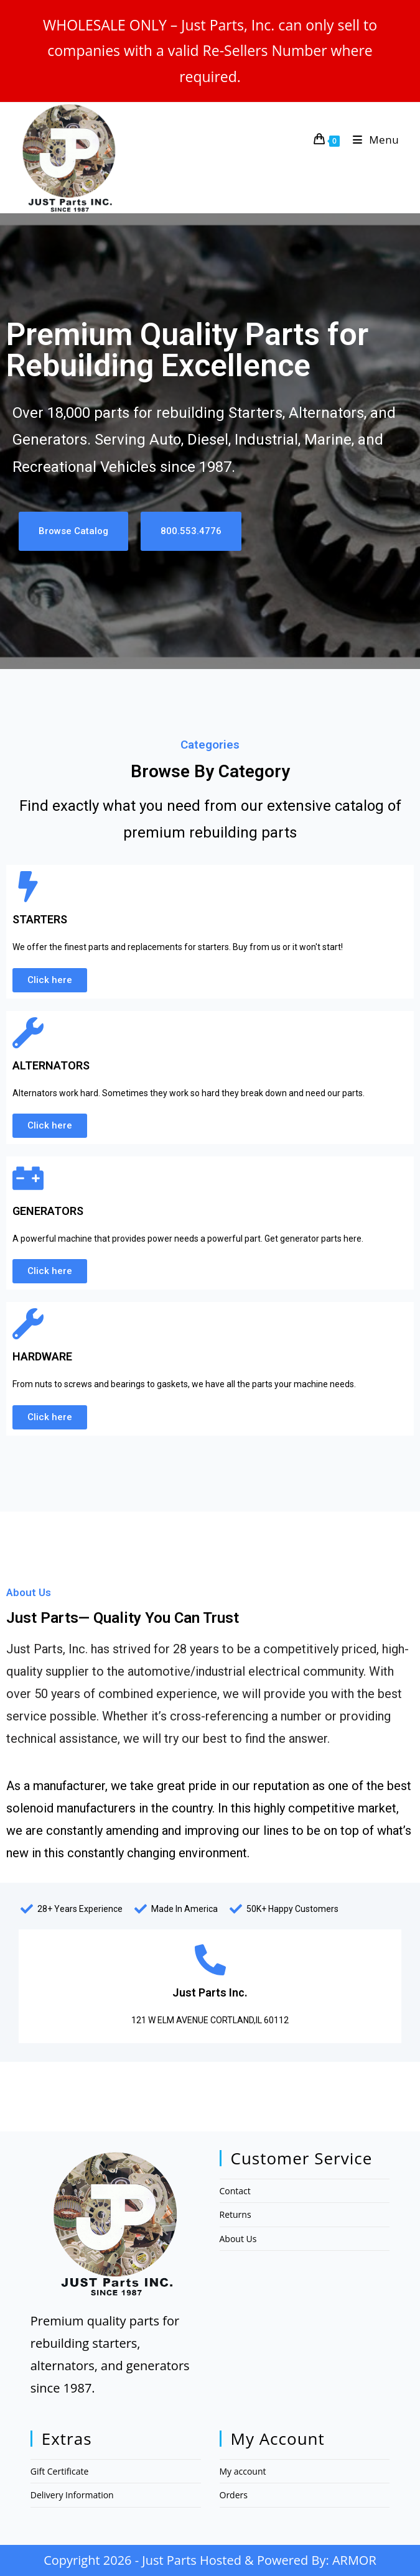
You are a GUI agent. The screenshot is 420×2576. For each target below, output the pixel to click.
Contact (235, 2191)
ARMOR (354, 2560)
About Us (238, 2239)
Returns (235, 2214)
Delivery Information (72, 2495)
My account (243, 2471)
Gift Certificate (59, 2471)
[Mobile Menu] (371, 139)
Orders (234, 2495)
